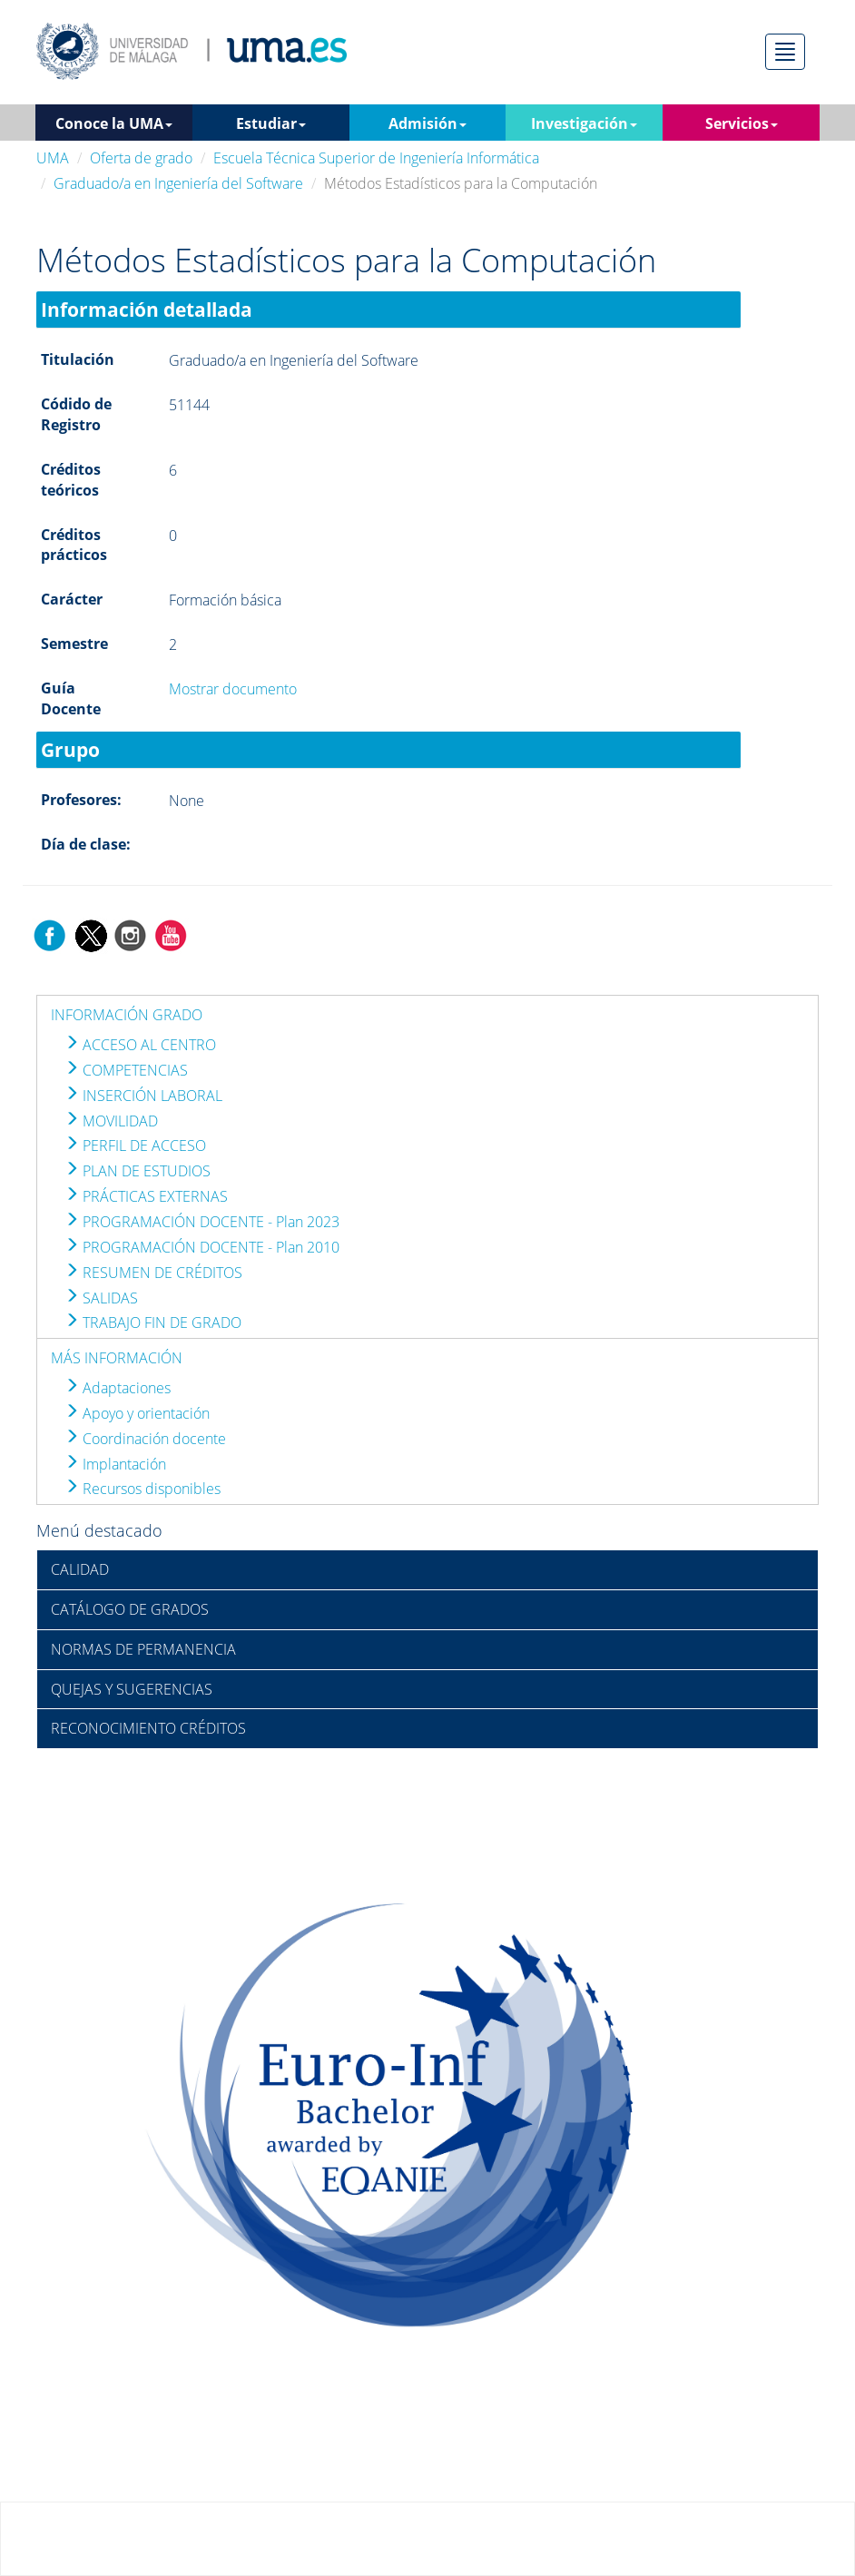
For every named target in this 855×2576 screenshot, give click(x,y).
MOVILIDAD (111, 1121)
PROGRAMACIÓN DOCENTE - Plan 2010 (201, 1247)
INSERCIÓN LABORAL (143, 1096)
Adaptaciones (117, 1388)
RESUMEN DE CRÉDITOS (153, 1273)
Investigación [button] (584, 123)
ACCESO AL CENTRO (140, 1045)
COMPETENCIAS (126, 1070)
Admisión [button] (427, 123)
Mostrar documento (233, 689)
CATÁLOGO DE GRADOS (130, 1609)
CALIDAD (80, 1569)
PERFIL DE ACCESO (135, 1145)
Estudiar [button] (271, 123)
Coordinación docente (145, 1439)
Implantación (115, 1464)
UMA (52, 158)
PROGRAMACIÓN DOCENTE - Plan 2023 (201, 1222)
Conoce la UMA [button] (113, 123)
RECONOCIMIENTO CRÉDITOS (148, 1728)
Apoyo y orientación (137, 1413)
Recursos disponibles (142, 1489)
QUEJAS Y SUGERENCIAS (131, 1689)
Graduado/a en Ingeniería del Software (178, 183)
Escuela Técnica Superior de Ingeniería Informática (376, 158)
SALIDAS (101, 1298)
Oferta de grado (141, 158)
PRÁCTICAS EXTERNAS (146, 1196)
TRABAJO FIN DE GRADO (152, 1322)
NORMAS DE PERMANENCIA (143, 1649)
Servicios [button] (741, 123)
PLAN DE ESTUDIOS (137, 1171)
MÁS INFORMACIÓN (116, 1358)
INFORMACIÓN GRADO (126, 1015)
